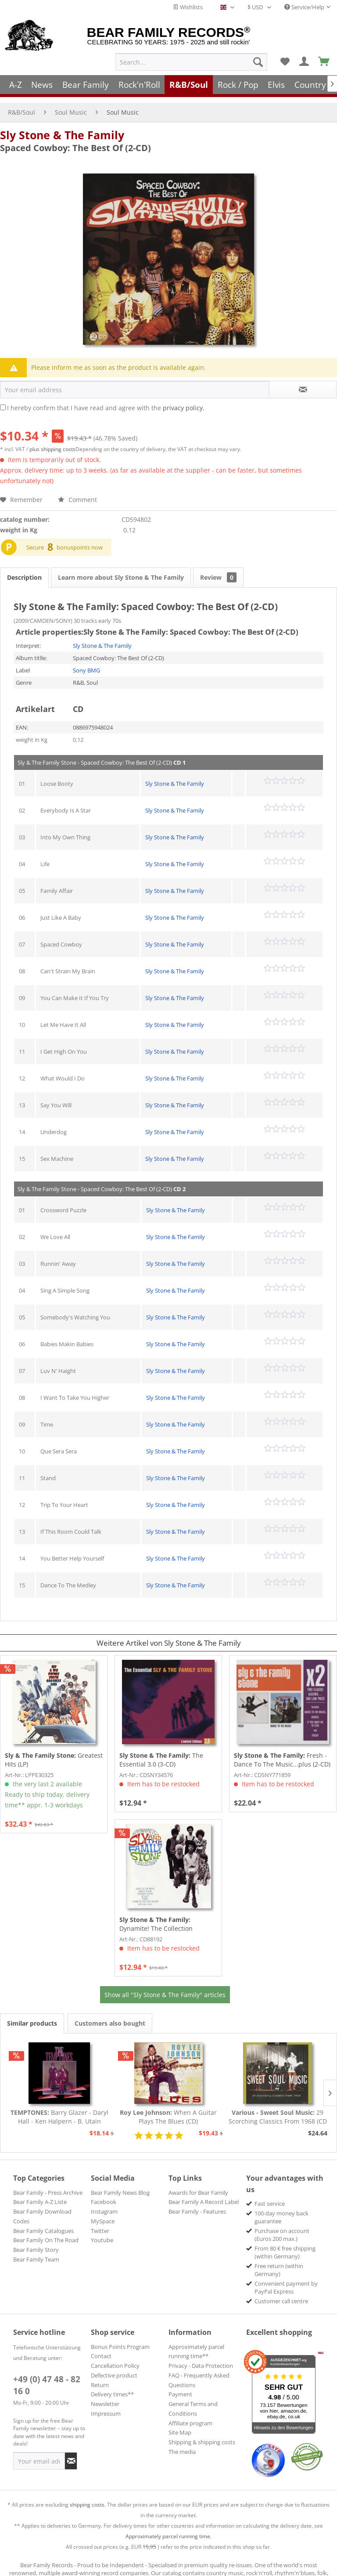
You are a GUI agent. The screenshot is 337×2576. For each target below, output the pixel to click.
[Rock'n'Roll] (139, 84)
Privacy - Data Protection (200, 2357)
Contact (101, 2347)
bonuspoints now (80, 538)
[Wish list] (285, 62)
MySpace (103, 2212)
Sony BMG (86, 661)
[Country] (310, 84)
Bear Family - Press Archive (47, 2184)
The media (182, 2443)
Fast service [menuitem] (270, 2195)
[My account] (304, 62)
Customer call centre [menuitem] (281, 2292)
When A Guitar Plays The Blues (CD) (168, 2108)
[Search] (258, 62)
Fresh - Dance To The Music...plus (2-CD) (282, 1750)
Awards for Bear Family (198, 2184)
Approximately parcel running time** (196, 2343)
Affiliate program (190, 2414)
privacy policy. (183, 399)
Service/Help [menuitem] (304, 7)
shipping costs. (88, 2496)
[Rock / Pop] (238, 84)
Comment (77, 491)
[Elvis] (276, 84)
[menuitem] (191, 62)
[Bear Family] (85, 84)
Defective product (114, 2366)
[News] (42, 84)
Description (24, 568)
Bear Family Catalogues (43, 2222)
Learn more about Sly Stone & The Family (121, 568)
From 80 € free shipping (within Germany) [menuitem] (285, 2243)
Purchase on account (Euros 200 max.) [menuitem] (282, 2226)
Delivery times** (112, 2385)
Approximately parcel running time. (168, 2527)
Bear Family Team (36, 2250)
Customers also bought (110, 2014)
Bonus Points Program (120, 2338)
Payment (180, 2385)
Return (100, 2376)
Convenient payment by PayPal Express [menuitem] (286, 2279)
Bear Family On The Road (46, 2231)
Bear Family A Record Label (203, 2193)
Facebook (103, 2193)
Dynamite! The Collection (156, 1915)
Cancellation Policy (115, 2357)
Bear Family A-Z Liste (40, 2193)
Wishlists (188, 7)
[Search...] (191, 62)
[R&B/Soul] (189, 84)
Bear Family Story (36, 2241)
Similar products (32, 2014)
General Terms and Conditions (193, 2400)
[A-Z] (15, 84)
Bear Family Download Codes (42, 2207)
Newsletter (105, 2395)
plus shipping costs (52, 440)
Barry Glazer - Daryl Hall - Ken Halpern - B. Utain (59, 2108)
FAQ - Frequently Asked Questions (198, 2371)
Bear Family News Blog (120, 2184)
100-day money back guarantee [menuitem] (281, 2208)
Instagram (104, 2203)
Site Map (179, 2424)
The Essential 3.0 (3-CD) (161, 1750)
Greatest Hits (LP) (54, 1750)
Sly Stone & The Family (62, 126)
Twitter (100, 2222)
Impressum (106, 2405)
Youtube (102, 2231)
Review (218, 569)
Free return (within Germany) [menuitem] (279, 2261)
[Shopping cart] (324, 62)
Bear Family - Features (197, 2203)
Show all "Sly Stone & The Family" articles (165, 1986)
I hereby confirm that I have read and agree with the (105, 399)
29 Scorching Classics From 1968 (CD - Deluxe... (278, 2108)
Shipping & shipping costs (201, 2433)
